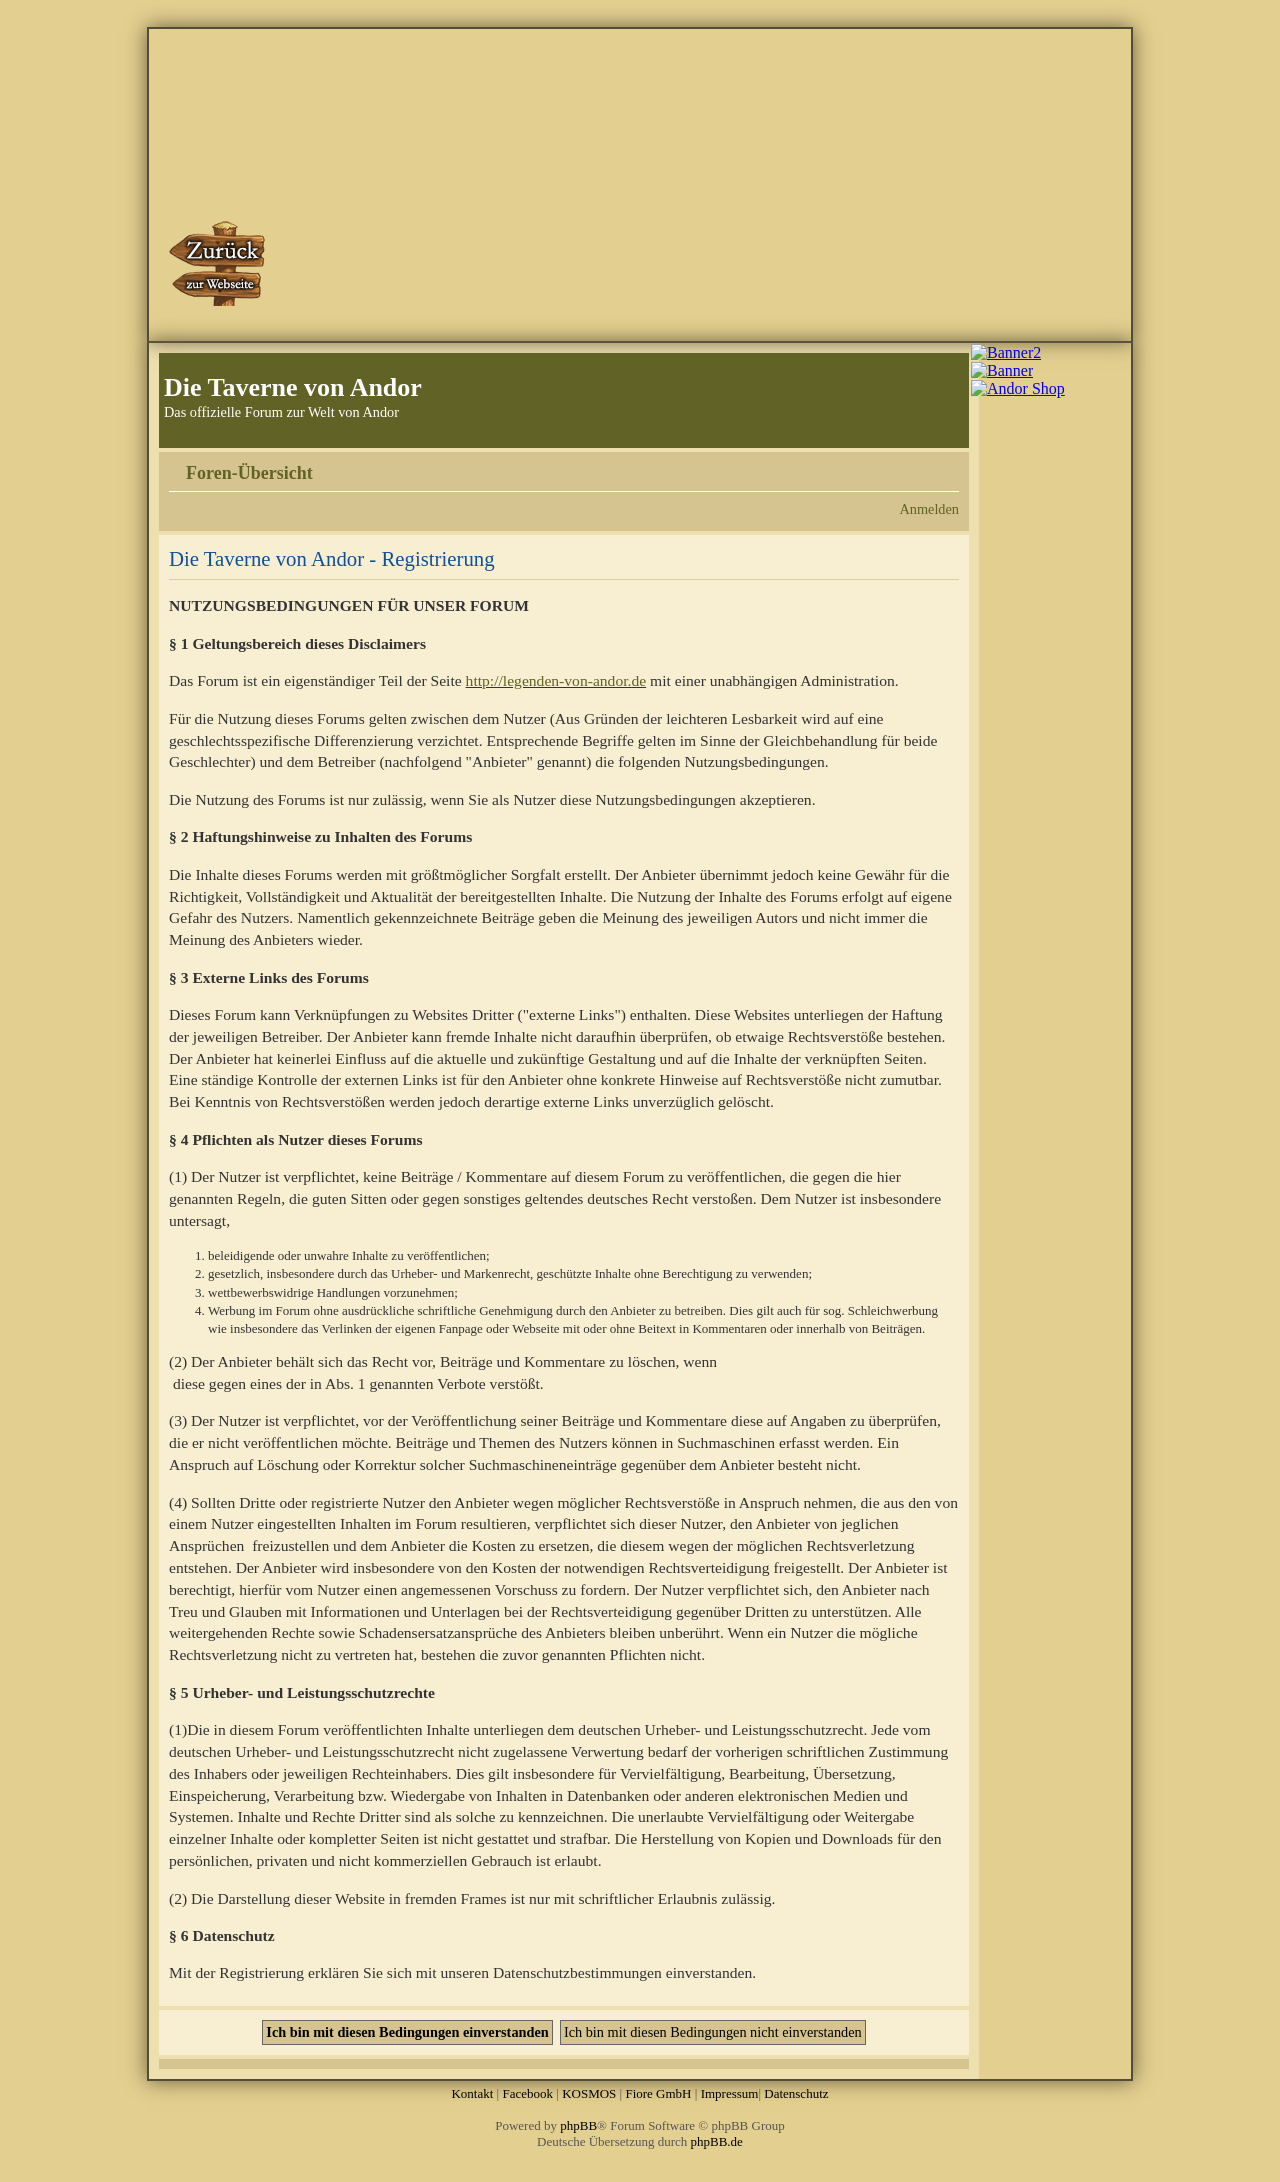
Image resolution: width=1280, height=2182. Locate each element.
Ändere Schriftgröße (944, 466)
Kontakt (472, 2093)
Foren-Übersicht (249, 473)
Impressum (730, 2093)
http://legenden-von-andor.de (556, 680)
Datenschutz (796, 2093)
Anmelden (929, 509)
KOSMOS (589, 2093)
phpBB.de (717, 2141)
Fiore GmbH (658, 2093)
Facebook (527, 2093)
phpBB (578, 2125)
